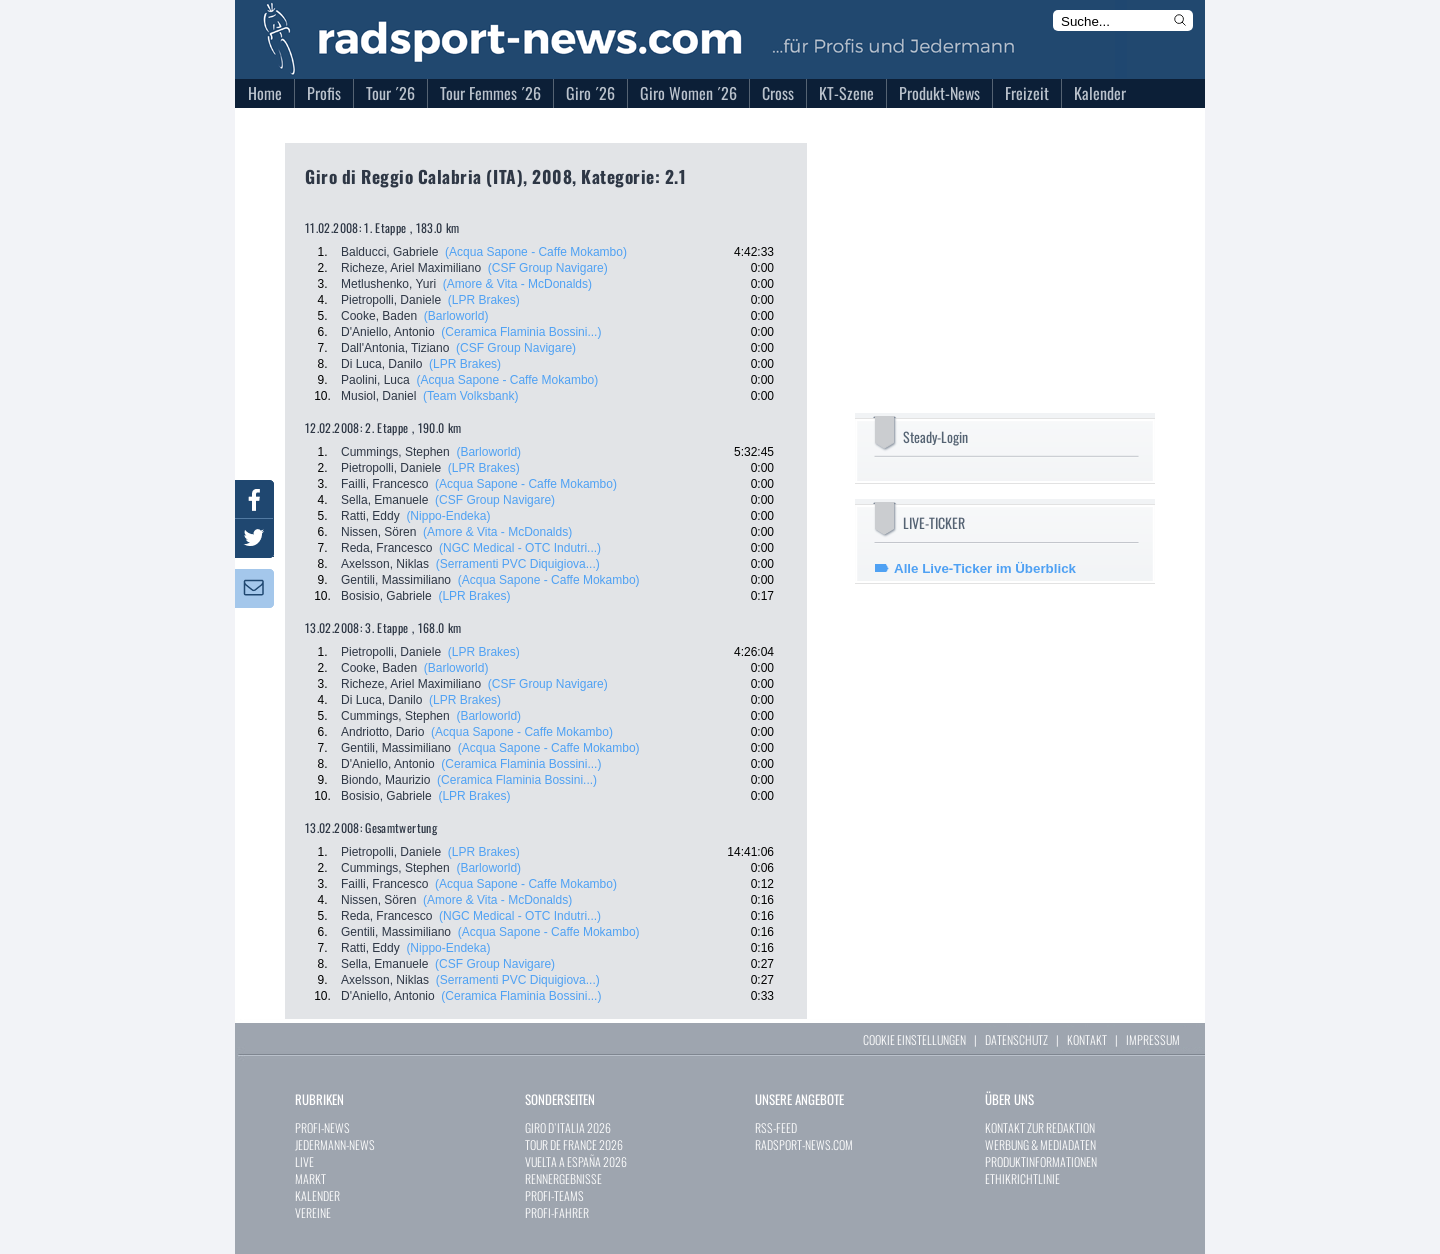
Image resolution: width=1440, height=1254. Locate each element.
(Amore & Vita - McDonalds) (517, 284)
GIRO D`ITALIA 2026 (568, 1127)
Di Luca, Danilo (381, 364)
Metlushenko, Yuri (388, 284)
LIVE (304, 1161)
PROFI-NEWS (322, 1127)
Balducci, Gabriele (389, 252)
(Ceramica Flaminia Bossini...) (521, 332)
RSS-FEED (776, 1127)
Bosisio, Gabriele (386, 596)
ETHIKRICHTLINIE (1022, 1178)
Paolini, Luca (375, 380)
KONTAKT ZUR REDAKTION (1040, 1127)
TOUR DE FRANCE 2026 (574, 1144)
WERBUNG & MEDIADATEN (1040, 1144)
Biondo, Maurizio (385, 780)
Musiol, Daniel (378, 396)
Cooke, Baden (379, 316)
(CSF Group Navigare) (548, 268)
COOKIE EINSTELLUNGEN (914, 1039)
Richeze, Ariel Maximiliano (411, 268)
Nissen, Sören (378, 532)
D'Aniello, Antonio (388, 332)
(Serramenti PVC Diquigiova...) (518, 564)
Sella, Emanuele (384, 500)
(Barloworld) (456, 316)
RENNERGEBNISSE (563, 1178)
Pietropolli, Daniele (391, 300)
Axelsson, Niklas (385, 564)
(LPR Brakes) (484, 300)
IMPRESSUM (1153, 1039)
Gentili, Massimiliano (396, 580)
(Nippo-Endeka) (448, 516)
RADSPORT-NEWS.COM (804, 1144)
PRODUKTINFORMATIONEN (1041, 1161)
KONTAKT (1087, 1039)
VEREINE (313, 1212)
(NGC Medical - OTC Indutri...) (520, 548)
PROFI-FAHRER (557, 1212)
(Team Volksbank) (470, 396)
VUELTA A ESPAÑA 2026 (576, 1161)
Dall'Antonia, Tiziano (395, 348)
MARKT (310, 1178)
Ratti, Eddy (370, 516)
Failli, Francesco (384, 484)
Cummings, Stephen (395, 452)
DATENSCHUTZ (1016, 1039)
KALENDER (317, 1195)
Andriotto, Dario (382, 732)
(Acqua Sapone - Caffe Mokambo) (536, 252)
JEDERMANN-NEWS (335, 1144)
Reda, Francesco (386, 548)
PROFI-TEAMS (554, 1195)
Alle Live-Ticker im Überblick (985, 568)
